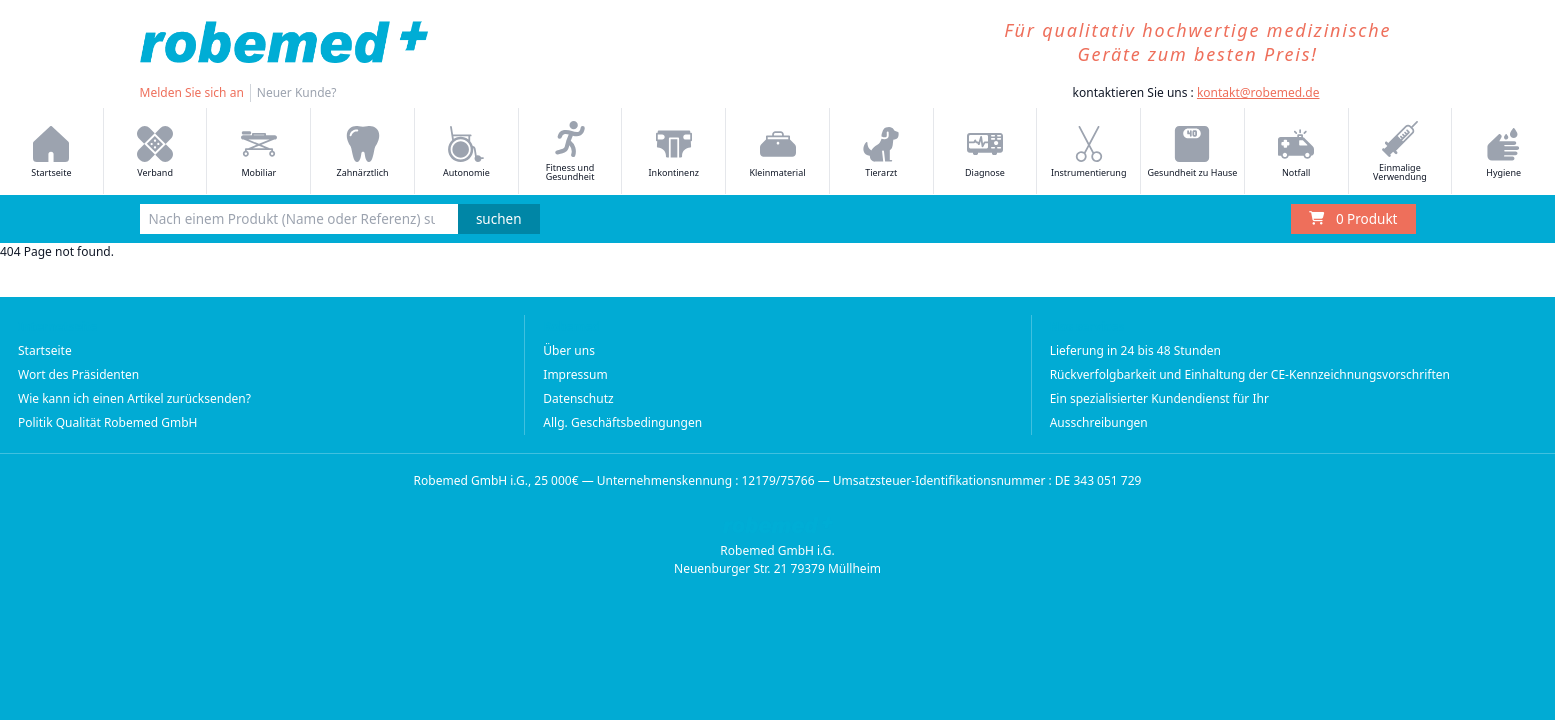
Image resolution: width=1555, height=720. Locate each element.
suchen (499, 219)
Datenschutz (578, 398)
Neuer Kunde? (297, 92)
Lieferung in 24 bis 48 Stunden (1135, 350)
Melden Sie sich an (192, 92)
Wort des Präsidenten (78, 374)
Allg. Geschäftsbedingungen (622, 422)
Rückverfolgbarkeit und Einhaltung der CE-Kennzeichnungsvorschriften (1250, 374)
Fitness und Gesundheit (570, 152)
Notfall (1296, 152)
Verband (155, 152)
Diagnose (985, 152)
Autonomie (466, 152)
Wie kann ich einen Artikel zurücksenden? (134, 398)
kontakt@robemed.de (1258, 92)
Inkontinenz (674, 152)
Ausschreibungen (1099, 422)
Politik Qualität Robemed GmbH (108, 422)
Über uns (569, 350)
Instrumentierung (1089, 152)
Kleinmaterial (777, 152)
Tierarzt (881, 152)
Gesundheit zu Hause (1192, 152)
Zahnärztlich (363, 152)
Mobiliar (259, 152)
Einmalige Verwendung (1400, 152)
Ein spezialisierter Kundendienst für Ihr (1159, 398)
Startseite (51, 152)
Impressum (575, 374)
